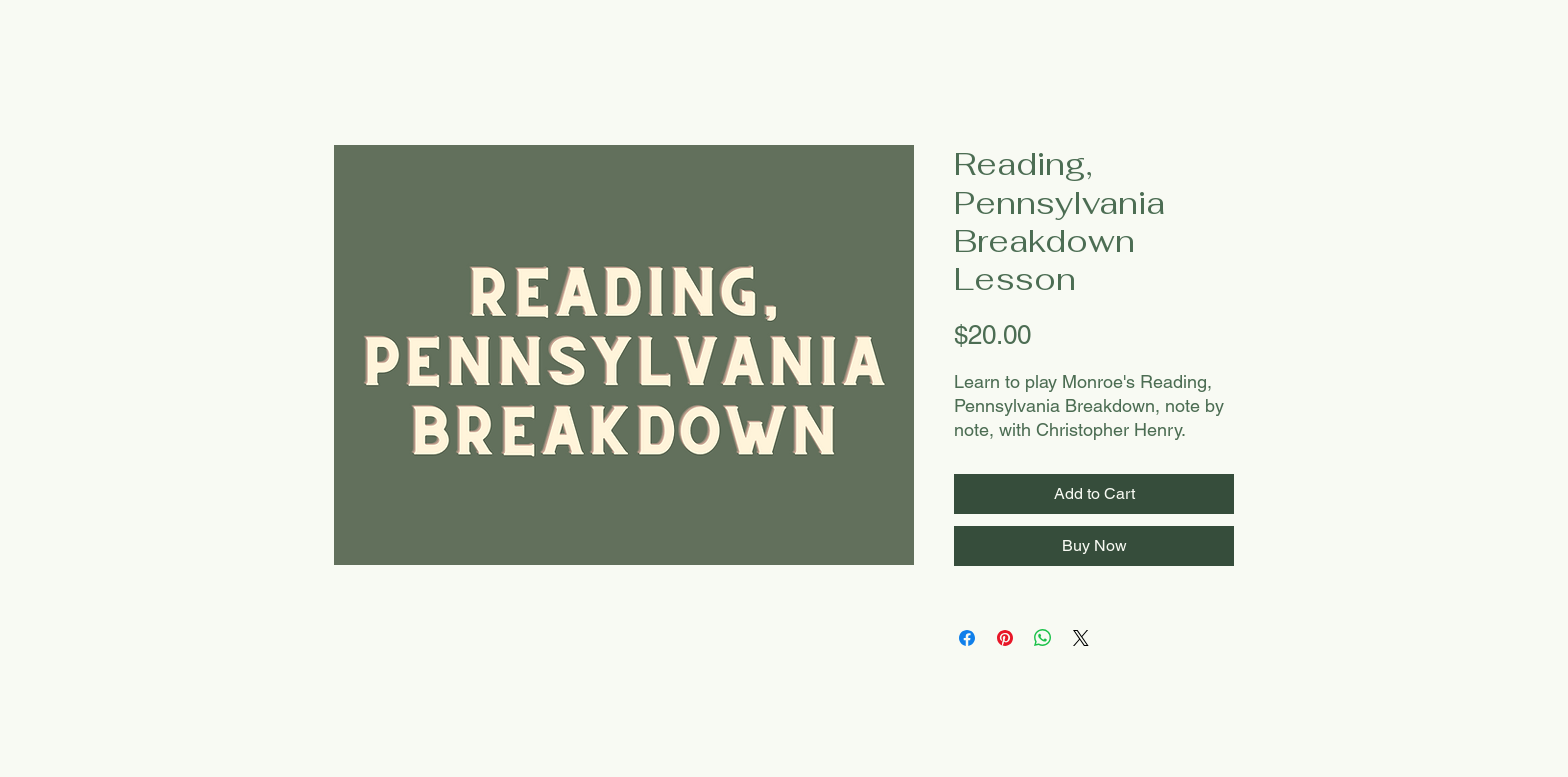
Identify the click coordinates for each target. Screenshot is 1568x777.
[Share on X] (1081, 638)
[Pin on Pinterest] (1005, 638)
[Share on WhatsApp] (1043, 638)
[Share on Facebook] (967, 638)
